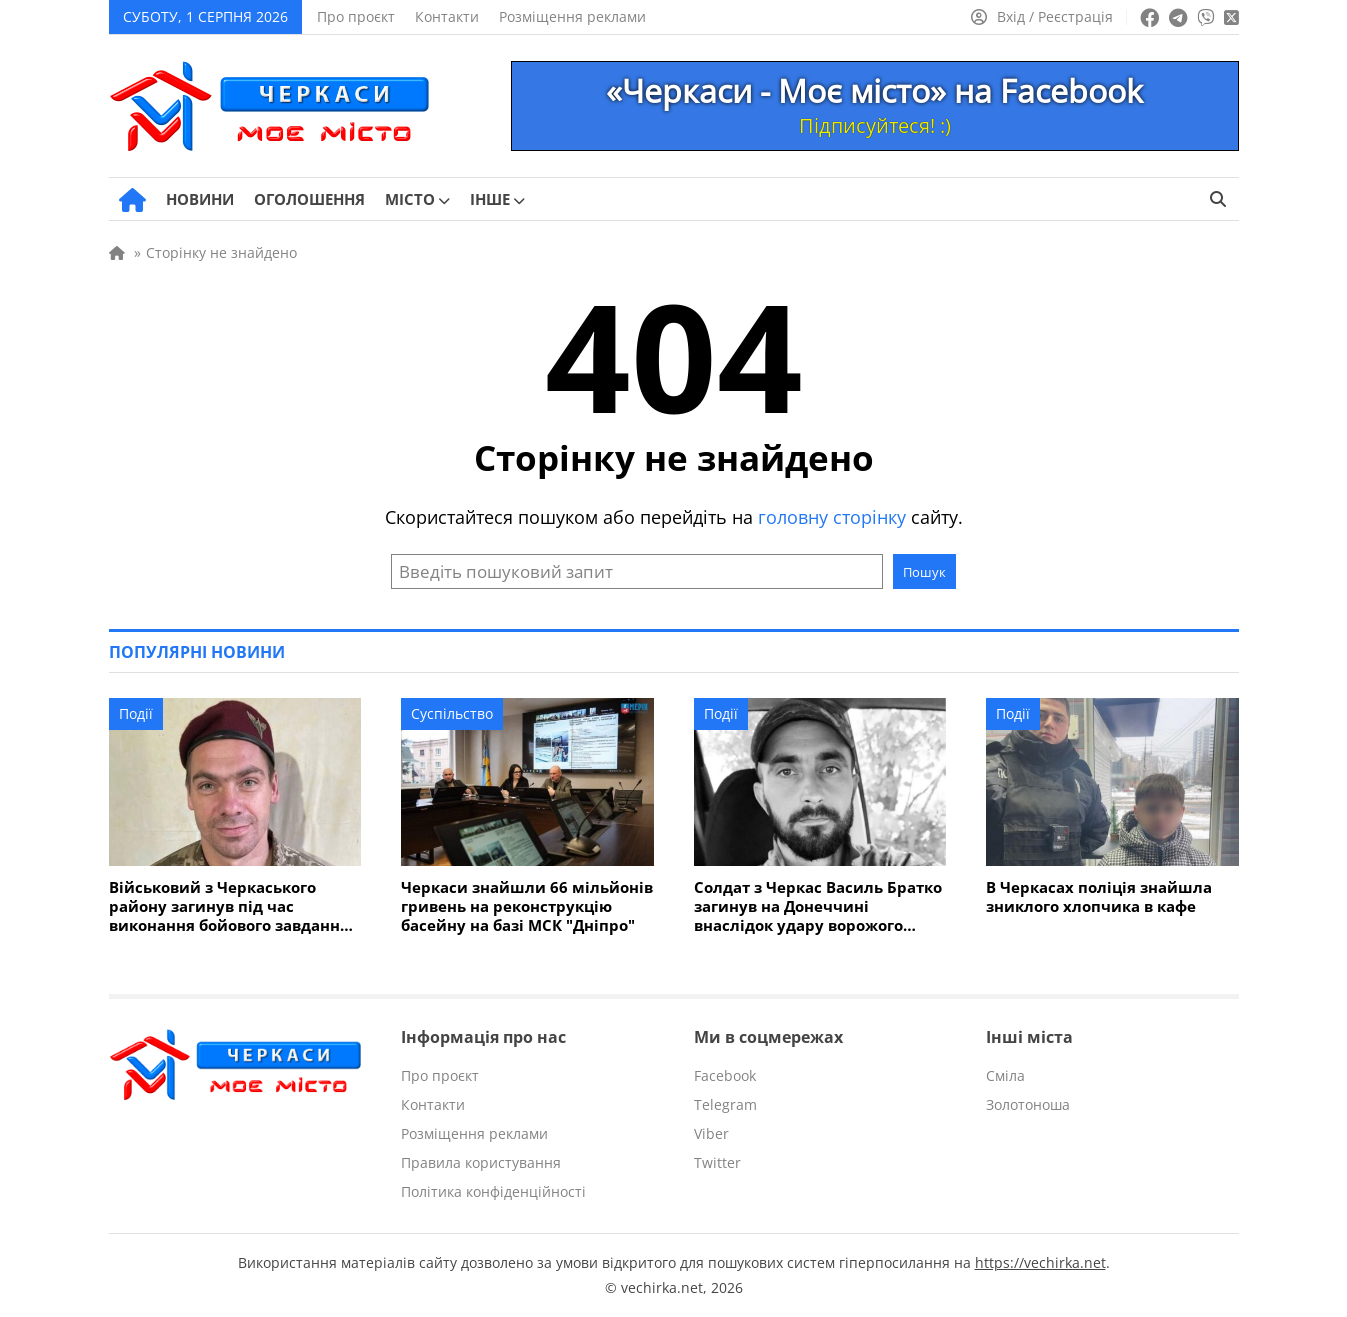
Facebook (725, 1075)
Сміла (1005, 1075)
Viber (711, 1133)
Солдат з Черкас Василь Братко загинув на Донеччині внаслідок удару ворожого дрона (818, 906)
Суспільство (452, 713)
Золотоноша (1028, 1104)
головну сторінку (832, 517)
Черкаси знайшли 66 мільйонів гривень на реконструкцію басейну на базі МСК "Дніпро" (527, 906)
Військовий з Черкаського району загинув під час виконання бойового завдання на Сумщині (229, 906)
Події (136, 713)
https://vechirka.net (1040, 1262)
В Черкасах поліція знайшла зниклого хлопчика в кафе (1099, 897)
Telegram (725, 1104)
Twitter (717, 1162)
